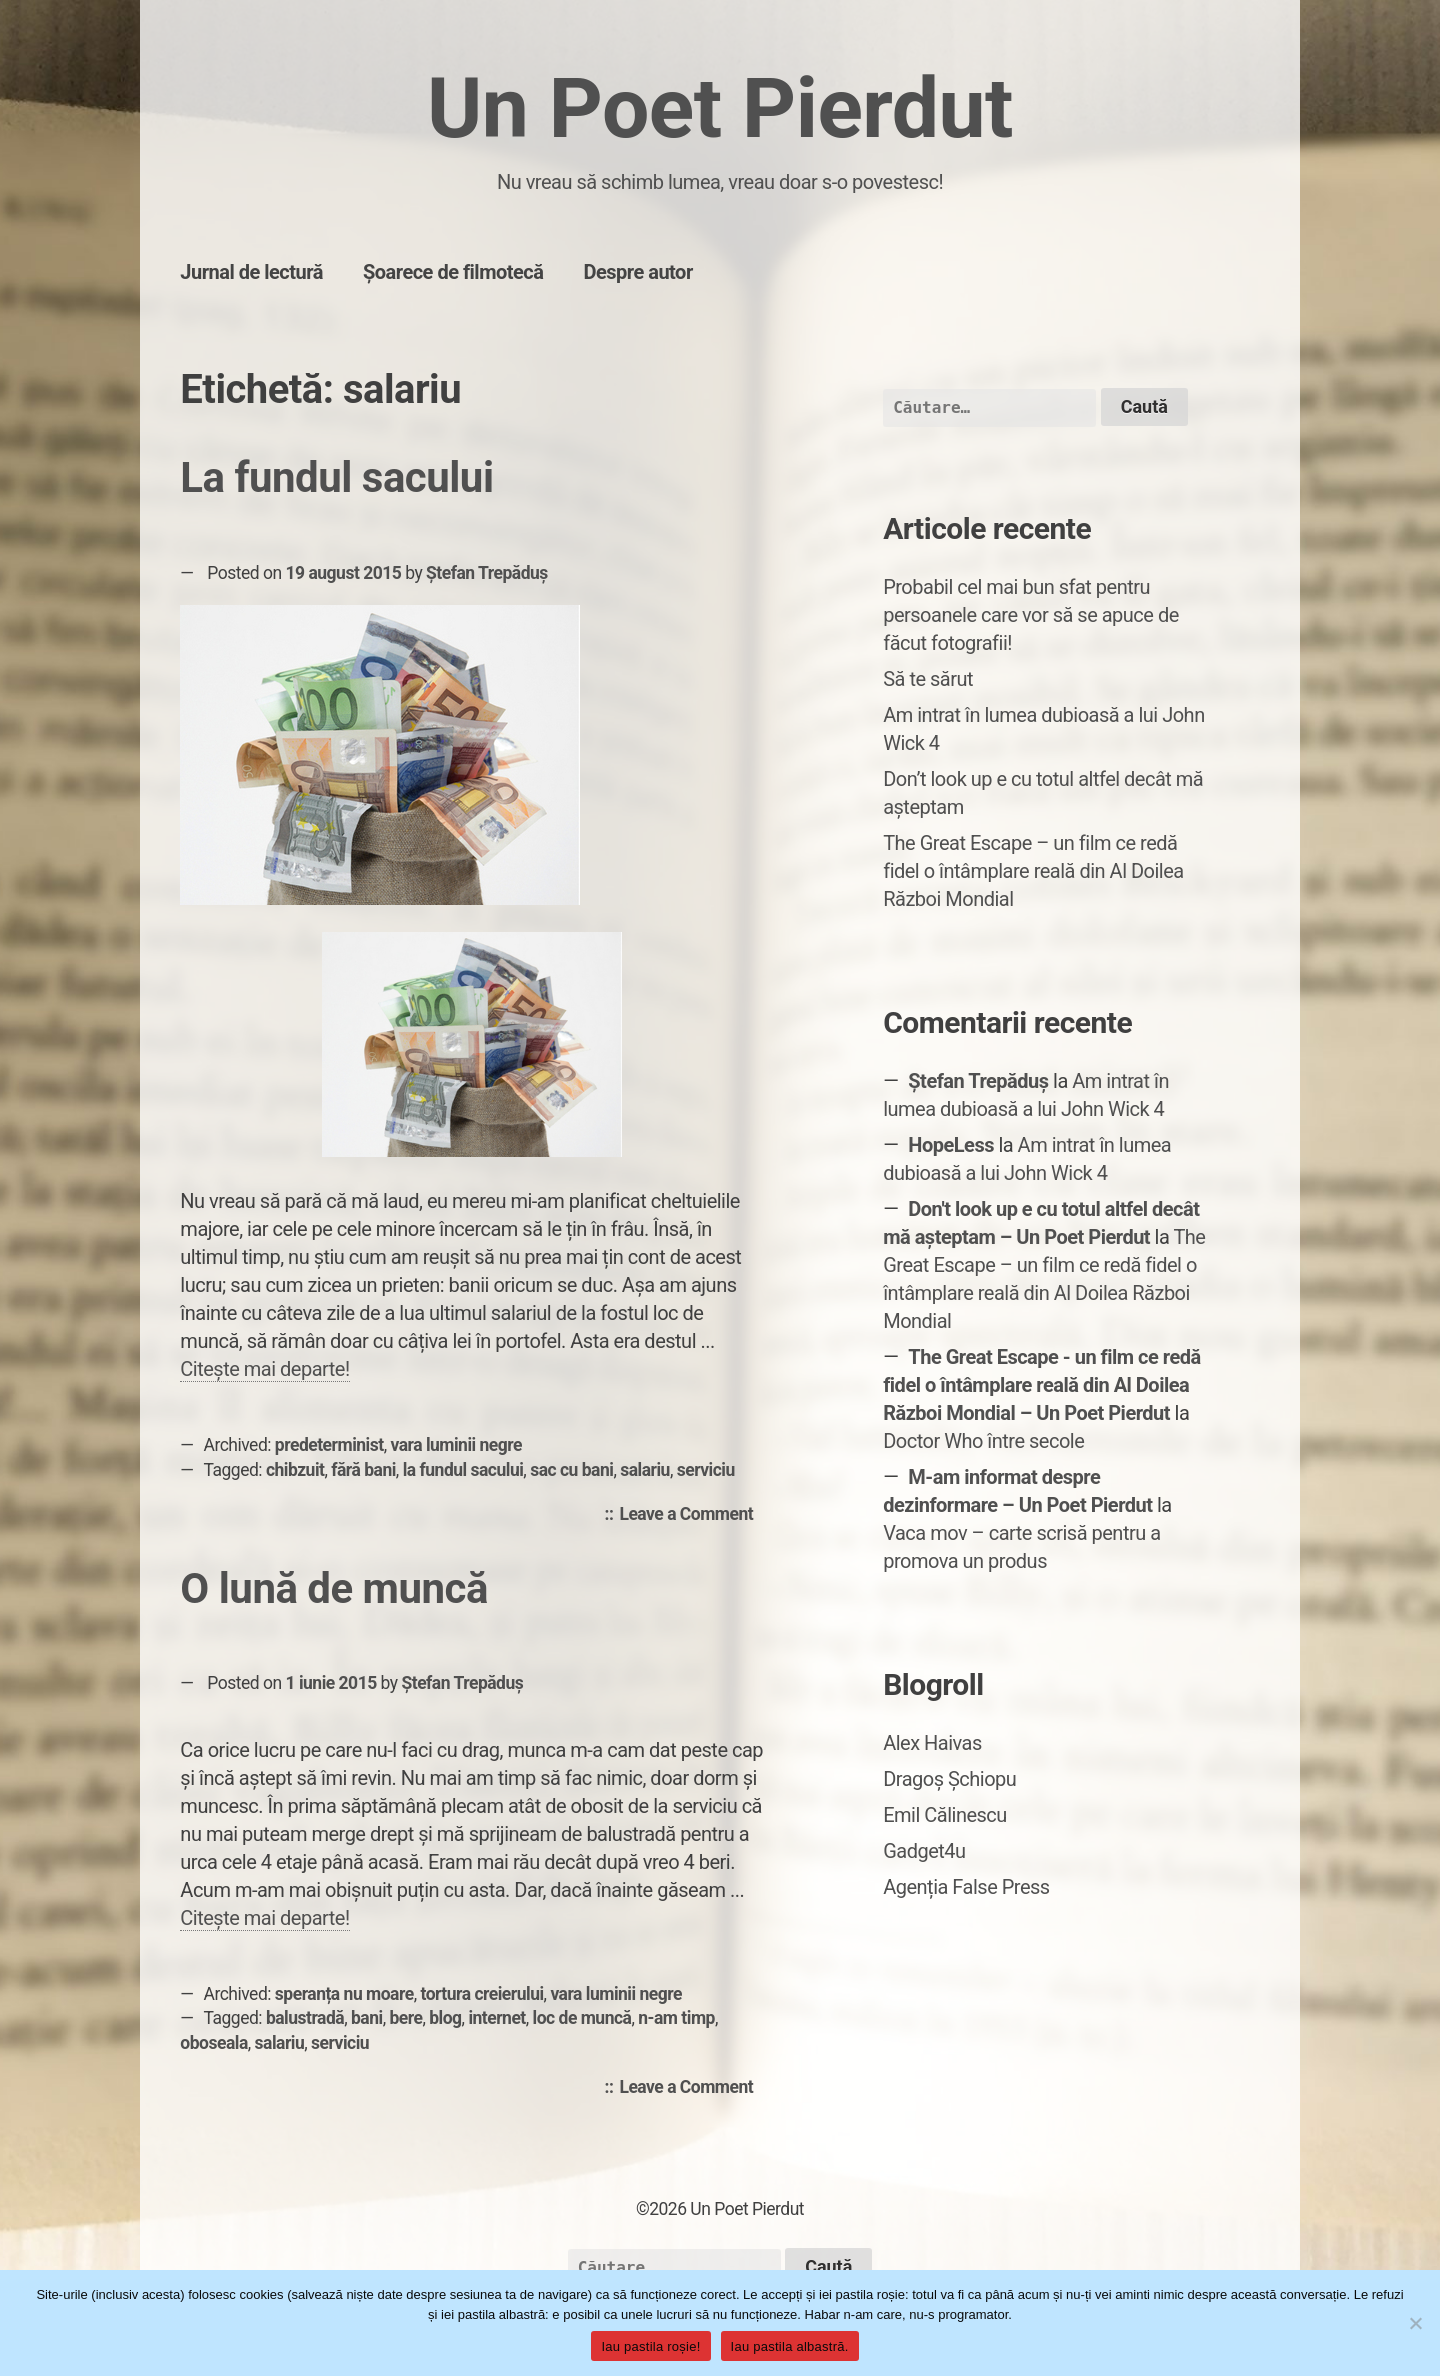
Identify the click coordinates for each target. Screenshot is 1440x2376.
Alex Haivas (932, 1743)
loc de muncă (582, 2018)
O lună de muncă (334, 1588)
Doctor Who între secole (983, 1441)
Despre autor (637, 272)
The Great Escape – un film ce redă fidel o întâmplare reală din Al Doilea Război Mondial (1033, 871)
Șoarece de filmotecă (453, 272)
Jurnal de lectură (251, 272)
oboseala (213, 2043)
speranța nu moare (344, 1994)
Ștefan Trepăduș (487, 573)
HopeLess (951, 1145)
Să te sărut (928, 679)
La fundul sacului (336, 477)
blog (445, 2018)
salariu (645, 1470)
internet (496, 2018)
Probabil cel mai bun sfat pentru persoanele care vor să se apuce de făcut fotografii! (1031, 615)
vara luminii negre (456, 1445)
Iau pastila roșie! (650, 2346)
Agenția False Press (966, 1887)
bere (405, 2018)
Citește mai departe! (264, 1369)
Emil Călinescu (945, 1815)
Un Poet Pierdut (720, 108)
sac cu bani (571, 1470)
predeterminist (329, 1445)
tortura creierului (481, 1994)
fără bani (363, 1470)
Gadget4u (924, 1851)
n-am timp (676, 2018)
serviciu (706, 1470)
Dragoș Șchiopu (949, 1779)
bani (367, 2018)
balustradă (305, 2018)
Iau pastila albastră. (790, 2346)
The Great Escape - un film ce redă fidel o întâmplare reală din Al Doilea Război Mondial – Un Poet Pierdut (1042, 1385)
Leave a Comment (691, 1515)
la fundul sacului (463, 1470)
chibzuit (295, 1470)
